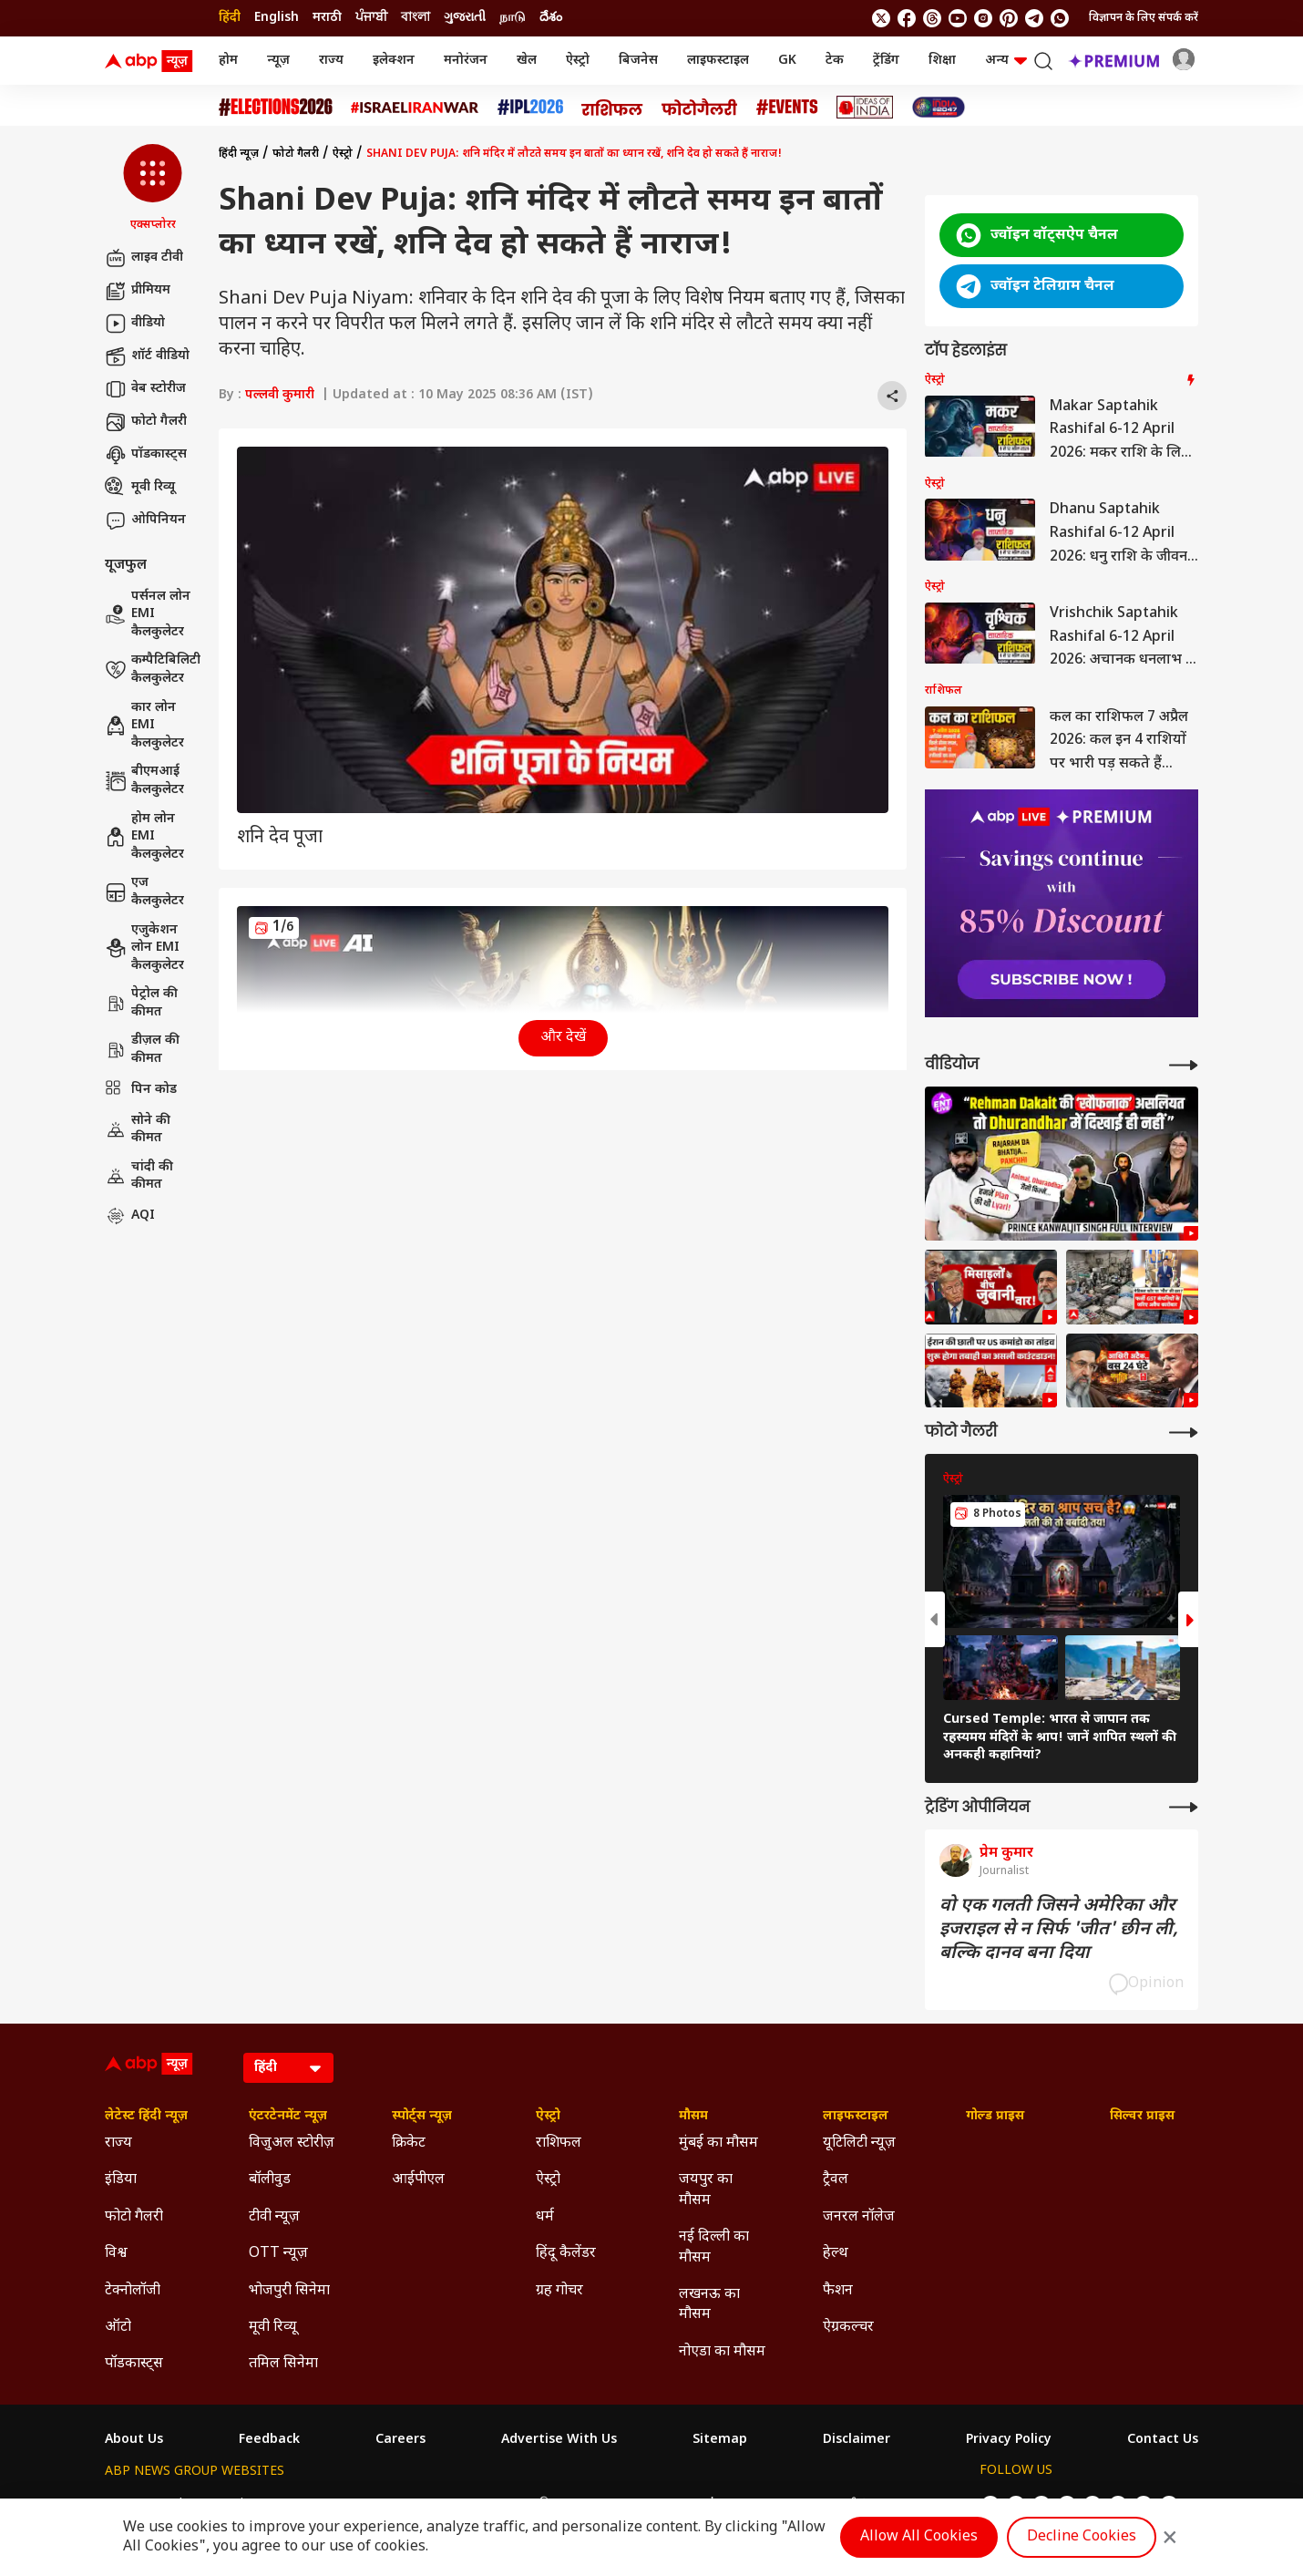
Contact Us (1162, 2440)
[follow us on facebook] (907, 18)
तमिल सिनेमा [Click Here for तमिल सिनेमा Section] (283, 2364)
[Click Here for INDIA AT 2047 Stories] (938, 107)
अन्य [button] (1006, 60)
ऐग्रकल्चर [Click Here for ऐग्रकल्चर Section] (848, 2327)
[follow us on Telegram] (1034, 18)
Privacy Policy (1009, 2440)
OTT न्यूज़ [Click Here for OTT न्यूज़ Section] (278, 2253)
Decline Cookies (1081, 2537)
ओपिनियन (145, 520)
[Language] (288, 2068)
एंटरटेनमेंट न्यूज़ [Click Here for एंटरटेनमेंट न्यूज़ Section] (288, 2116)
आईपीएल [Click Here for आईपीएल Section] (418, 2180)
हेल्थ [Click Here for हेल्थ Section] (835, 2253)
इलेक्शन (394, 60)
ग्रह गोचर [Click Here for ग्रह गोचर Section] (559, 2291)
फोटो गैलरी (146, 422)
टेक (835, 60)
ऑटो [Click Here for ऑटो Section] (118, 2327)
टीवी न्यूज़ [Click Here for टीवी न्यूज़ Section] (274, 2217)
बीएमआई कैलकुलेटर (144, 781)
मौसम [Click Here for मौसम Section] (693, 2116)
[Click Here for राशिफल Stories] (612, 107)
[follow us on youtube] (958, 18)
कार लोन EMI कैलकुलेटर (144, 725)
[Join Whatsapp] (1060, 18)
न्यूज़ (278, 60)
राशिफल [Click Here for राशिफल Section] (558, 2143)
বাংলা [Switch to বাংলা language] (415, 17)
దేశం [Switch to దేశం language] (550, 17)
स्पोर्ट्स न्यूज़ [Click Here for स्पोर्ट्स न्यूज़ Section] (422, 2116)
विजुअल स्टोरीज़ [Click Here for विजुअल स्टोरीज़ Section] (291, 2143)
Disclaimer (856, 2440)
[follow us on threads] (932, 18)
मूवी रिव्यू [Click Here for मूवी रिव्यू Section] (272, 2327)
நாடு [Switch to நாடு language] (512, 17)
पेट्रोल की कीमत (141, 1003)
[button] (153, 188)
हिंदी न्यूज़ (239, 154)
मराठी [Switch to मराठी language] (327, 17)
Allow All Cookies (919, 2537)
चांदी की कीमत (139, 1176)
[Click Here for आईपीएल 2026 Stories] (530, 107)
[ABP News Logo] (152, 61)
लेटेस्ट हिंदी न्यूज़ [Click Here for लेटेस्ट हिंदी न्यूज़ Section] (146, 2116)
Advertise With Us (559, 2440)
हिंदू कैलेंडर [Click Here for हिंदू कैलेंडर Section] (566, 2253)
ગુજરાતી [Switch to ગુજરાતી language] (465, 17)
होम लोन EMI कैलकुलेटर (144, 836)
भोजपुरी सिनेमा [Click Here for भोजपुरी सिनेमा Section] (289, 2291)
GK (787, 60)
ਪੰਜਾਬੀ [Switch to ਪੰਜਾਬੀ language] (371, 17)
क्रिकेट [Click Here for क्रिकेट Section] (409, 2143)
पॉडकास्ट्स (146, 455)
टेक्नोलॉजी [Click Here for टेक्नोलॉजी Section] (132, 2291)
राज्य (331, 60)
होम (228, 60)
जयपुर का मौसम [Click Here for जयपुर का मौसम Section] (706, 2190)
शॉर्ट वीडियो (147, 356)
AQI (130, 1216)
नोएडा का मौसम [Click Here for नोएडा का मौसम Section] (722, 2352)
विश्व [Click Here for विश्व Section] (116, 2253)
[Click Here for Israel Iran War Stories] (415, 107)
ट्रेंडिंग (886, 60)
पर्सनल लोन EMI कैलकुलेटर (147, 614)
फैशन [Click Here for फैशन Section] (838, 2291)
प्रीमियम (137, 291)
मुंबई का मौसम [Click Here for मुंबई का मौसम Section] (718, 2143)
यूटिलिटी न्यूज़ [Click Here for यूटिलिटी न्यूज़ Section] (859, 2143)
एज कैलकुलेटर (144, 892)
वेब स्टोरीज (145, 389)
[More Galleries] (1183, 1432)
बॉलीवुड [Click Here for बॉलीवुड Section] (270, 2180)
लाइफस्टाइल (718, 60)
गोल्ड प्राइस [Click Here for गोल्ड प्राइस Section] (995, 2116)
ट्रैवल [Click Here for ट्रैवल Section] (835, 2180)
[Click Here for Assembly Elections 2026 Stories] (276, 107)
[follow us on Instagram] (983, 18)
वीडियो (135, 324)
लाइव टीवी (144, 258)
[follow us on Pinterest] (1009, 18)
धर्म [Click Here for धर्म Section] (545, 2217)
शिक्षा (942, 60)
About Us (134, 2440)
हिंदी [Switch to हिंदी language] (230, 17)
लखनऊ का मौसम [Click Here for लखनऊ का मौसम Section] (709, 2304)
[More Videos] (1183, 1065)
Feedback (269, 2440)
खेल (527, 60)
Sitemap (720, 2440)
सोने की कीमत (137, 1130)
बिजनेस (638, 60)
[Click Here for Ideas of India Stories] (865, 107)
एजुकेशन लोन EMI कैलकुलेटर (144, 948)
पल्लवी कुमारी (279, 395)
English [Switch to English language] (276, 17)
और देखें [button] (563, 1037)
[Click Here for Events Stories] (787, 107)
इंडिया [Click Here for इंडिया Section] (121, 2180)
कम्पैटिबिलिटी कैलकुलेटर (152, 669)
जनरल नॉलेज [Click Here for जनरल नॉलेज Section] (859, 2217)
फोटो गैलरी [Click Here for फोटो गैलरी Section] (134, 2217)
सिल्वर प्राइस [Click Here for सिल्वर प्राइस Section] (1142, 2116)
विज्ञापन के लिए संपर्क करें (1143, 18)
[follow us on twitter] (881, 18)
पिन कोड (141, 1090)
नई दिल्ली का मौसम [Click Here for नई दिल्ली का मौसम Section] (714, 2247)
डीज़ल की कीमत (142, 1049)
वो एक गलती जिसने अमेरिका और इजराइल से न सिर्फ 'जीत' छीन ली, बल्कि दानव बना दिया (1058, 1929)
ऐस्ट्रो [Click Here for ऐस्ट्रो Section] (548, 2116)
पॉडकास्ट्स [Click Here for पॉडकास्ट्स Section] (134, 2364)
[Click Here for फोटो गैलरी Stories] (700, 107)
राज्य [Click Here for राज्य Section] (118, 2143)
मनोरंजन (465, 60)
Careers (400, 2440)
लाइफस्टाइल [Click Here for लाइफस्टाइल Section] (855, 2116)
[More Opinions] (1183, 1807)
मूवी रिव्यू (140, 488)
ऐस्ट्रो (578, 60)
